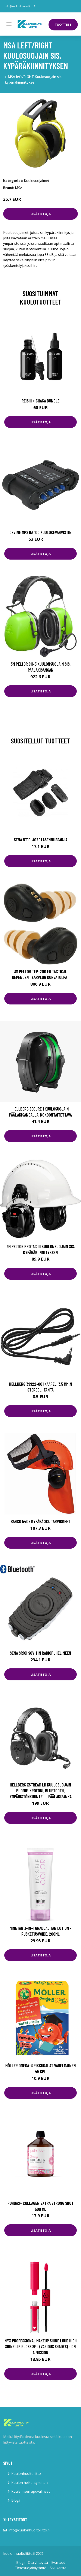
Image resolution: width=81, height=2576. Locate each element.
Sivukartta (58, 2567)
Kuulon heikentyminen (29, 2482)
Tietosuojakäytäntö (30, 2567)
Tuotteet (63, 24)
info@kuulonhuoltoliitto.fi (20, 6)
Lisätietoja (41, 214)
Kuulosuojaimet (36, 180)
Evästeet (58, 2562)
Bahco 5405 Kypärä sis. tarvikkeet (40, 1521)
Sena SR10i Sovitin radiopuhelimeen (40, 1653)
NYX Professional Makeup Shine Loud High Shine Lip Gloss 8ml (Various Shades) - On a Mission (40, 2346)
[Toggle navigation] (9, 24)
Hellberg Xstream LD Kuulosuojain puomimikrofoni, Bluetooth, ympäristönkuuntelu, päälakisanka (41, 1790)
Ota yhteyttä (38, 2562)
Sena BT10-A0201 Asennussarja (40, 839)
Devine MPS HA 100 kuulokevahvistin (40, 532)
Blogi (15, 2500)
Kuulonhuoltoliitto (26, 2473)
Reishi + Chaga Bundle (40, 400)
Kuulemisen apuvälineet (30, 2491)
